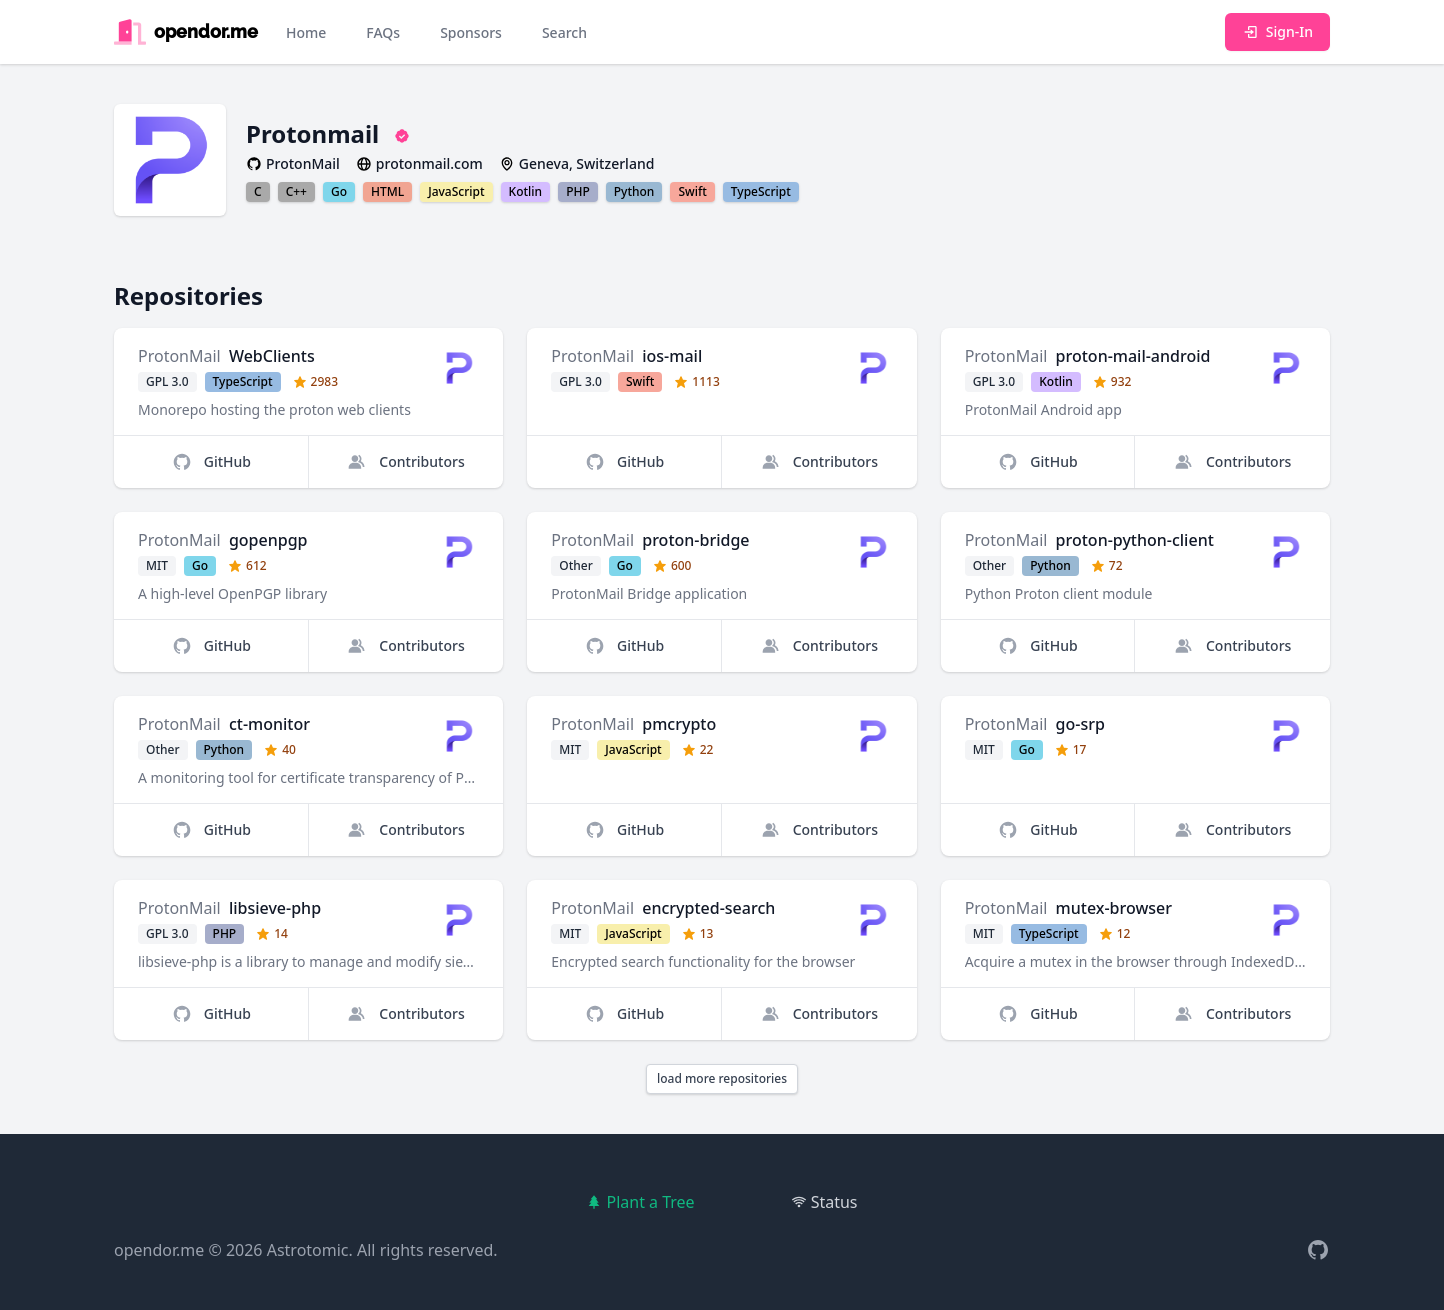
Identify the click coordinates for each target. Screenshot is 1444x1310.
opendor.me (159, 1250)
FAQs (383, 32)
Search (564, 32)
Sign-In (1277, 31)
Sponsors (471, 32)
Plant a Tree (640, 1202)
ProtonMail (179, 356)
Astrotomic (308, 1250)
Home (306, 32)
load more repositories (722, 1078)
